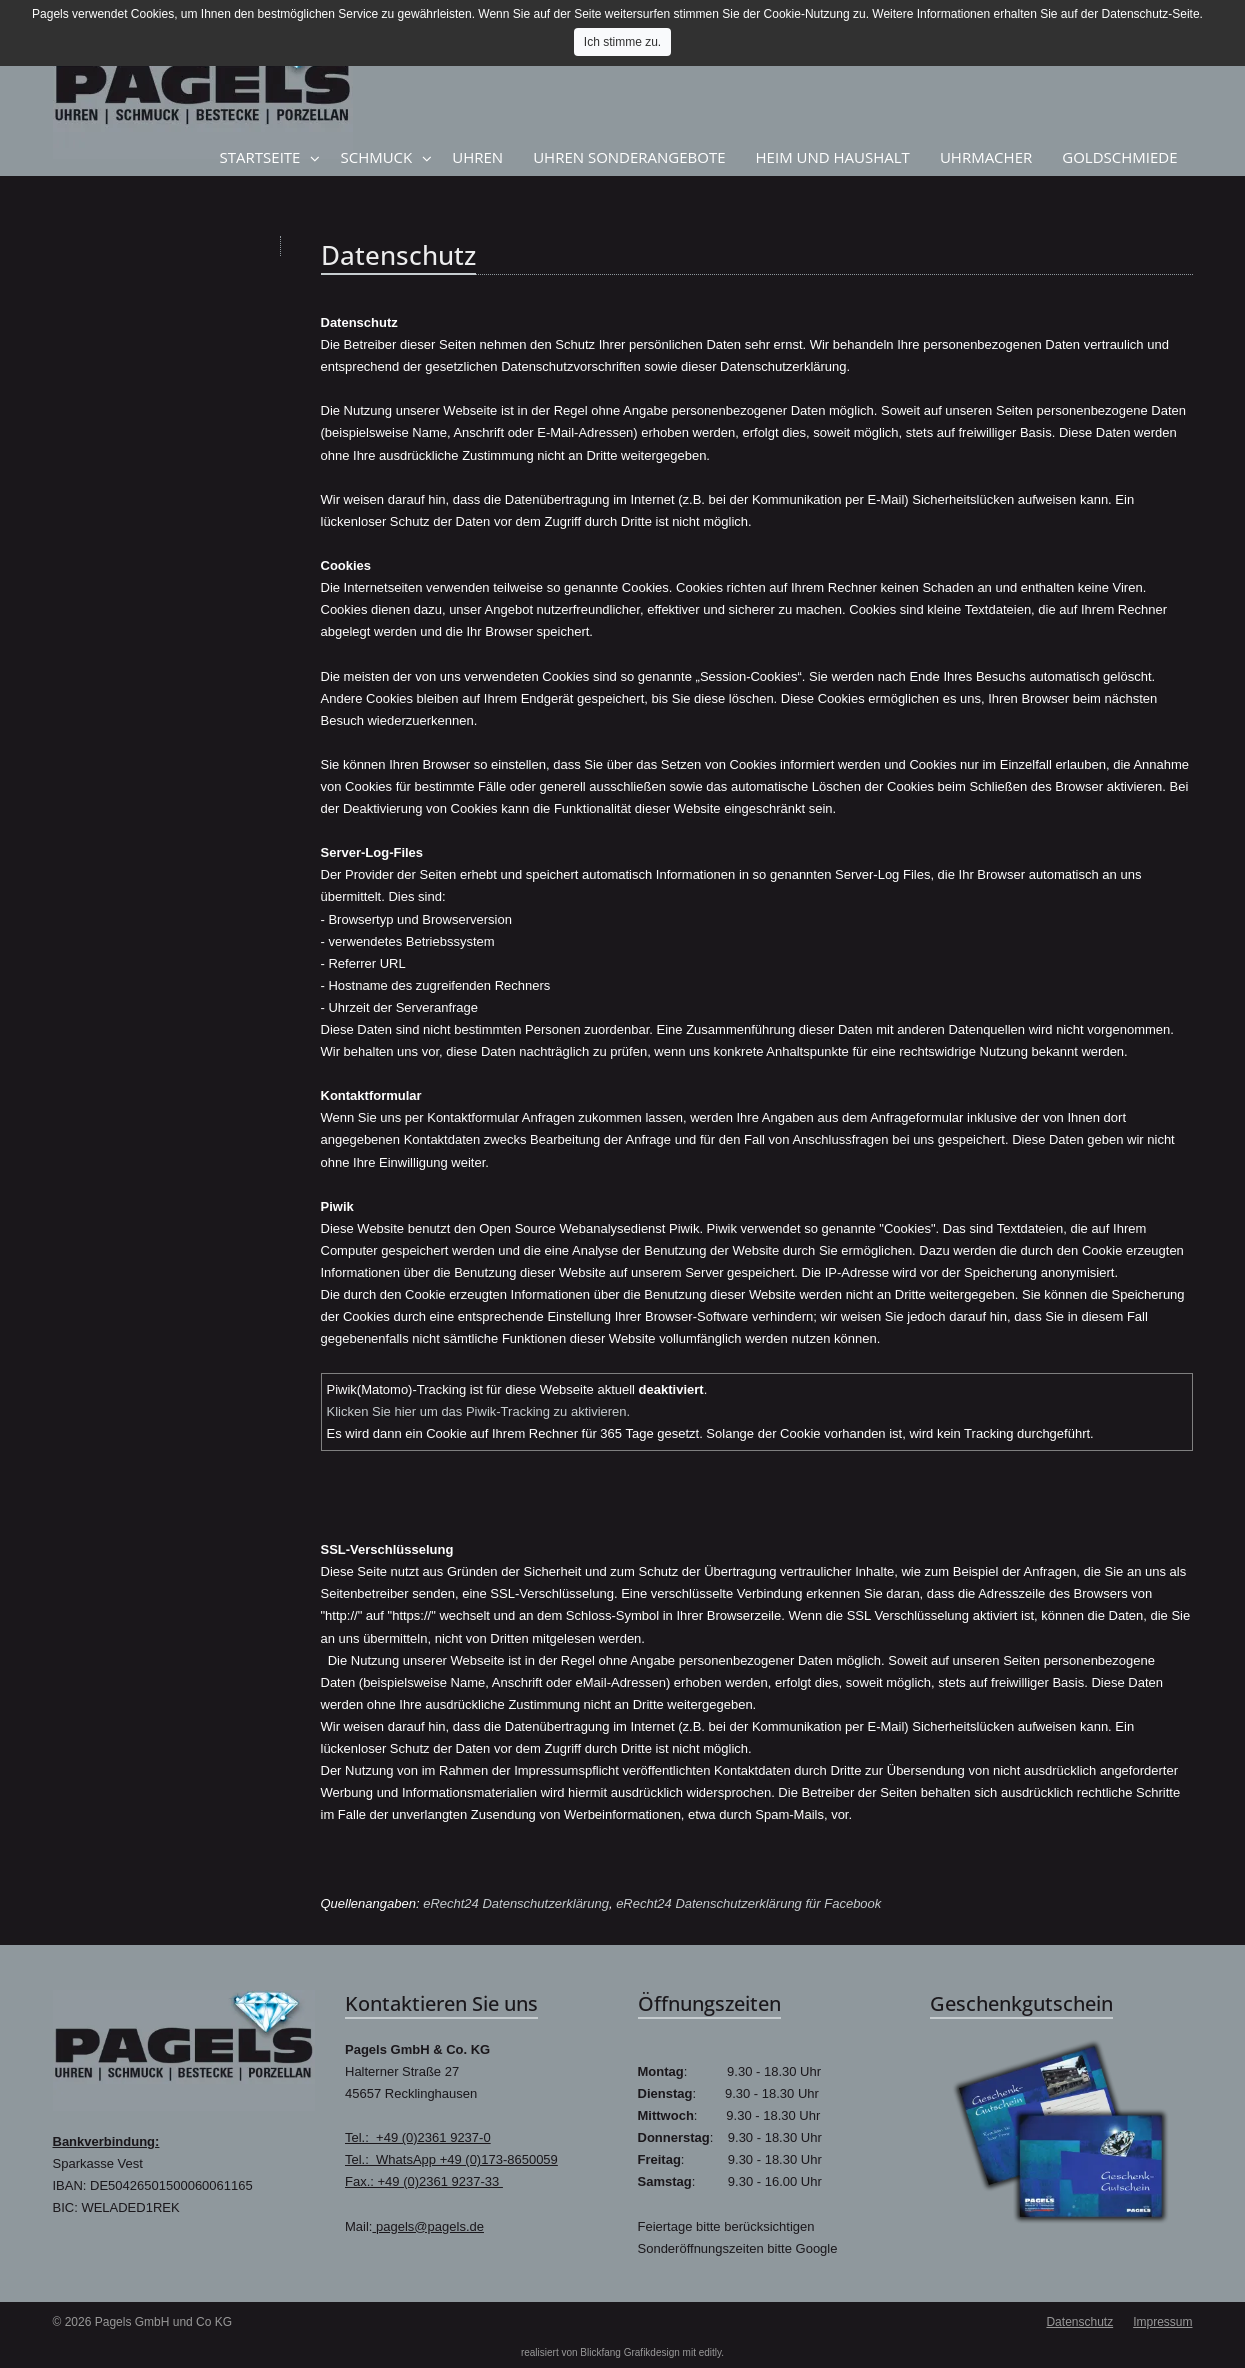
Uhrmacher (986, 157)
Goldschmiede (1119, 157)
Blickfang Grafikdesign (630, 2352)
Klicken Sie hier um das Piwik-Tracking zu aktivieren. (479, 1411)
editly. (711, 2352)
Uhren (477, 157)
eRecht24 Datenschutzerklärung (516, 1903)
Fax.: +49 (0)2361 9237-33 (424, 2181)
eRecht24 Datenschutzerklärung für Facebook (748, 1903)
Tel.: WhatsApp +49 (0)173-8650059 (451, 2159)
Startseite (260, 157)
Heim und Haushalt (833, 157)
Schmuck (376, 157)
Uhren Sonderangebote (629, 157)
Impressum (1162, 2322)
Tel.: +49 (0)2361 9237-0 (418, 2137)
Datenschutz (1079, 2322)
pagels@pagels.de (428, 2226)
